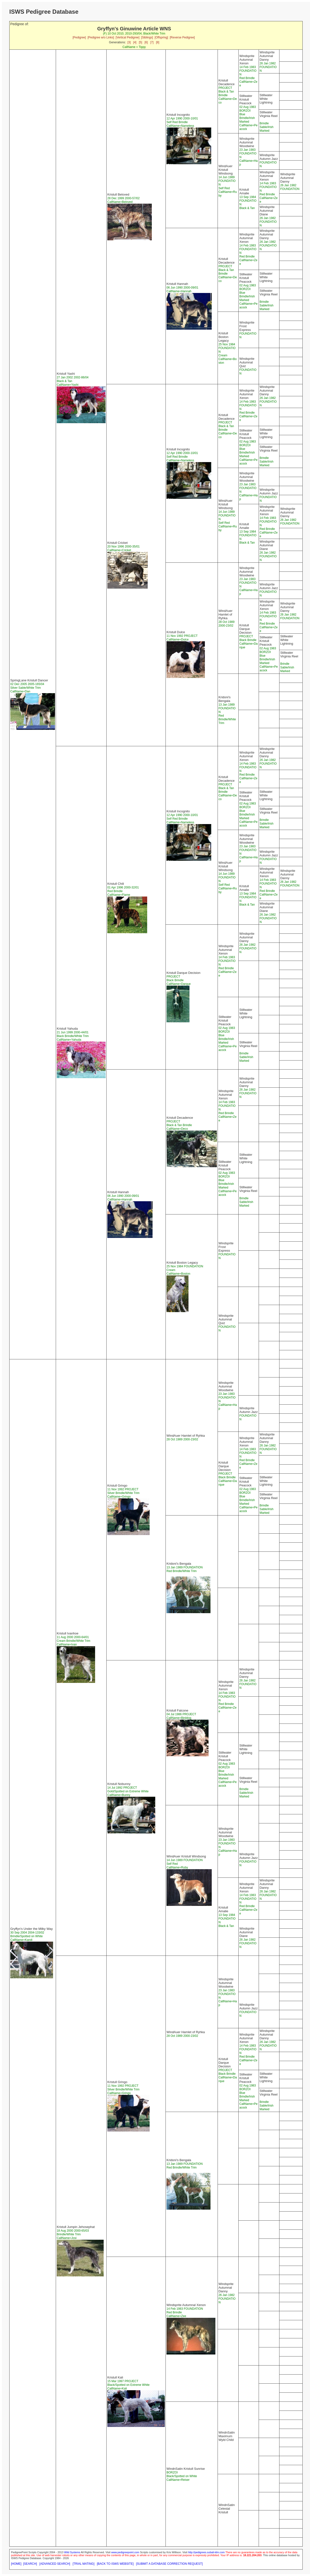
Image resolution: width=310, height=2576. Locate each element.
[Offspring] (161, 37)
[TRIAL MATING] (83, 2563)
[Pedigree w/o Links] (101, 37)
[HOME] (16, 2563)
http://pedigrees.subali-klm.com (206, 2552)
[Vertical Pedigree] (127, 37)
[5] (140, 42)
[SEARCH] (30, 2563)
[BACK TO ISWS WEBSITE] (115, 2563)
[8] (157, 42)
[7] (152, 42)
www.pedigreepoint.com (125, 2552)
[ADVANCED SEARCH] (54, 2563)
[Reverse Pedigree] (182, 37)
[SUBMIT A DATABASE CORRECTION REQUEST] (169, 2563)
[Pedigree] (79, 37)
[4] (134, 42)
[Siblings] (147, 37)
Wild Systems (72, 2552)
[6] (146, 42)
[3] (129, 42)
